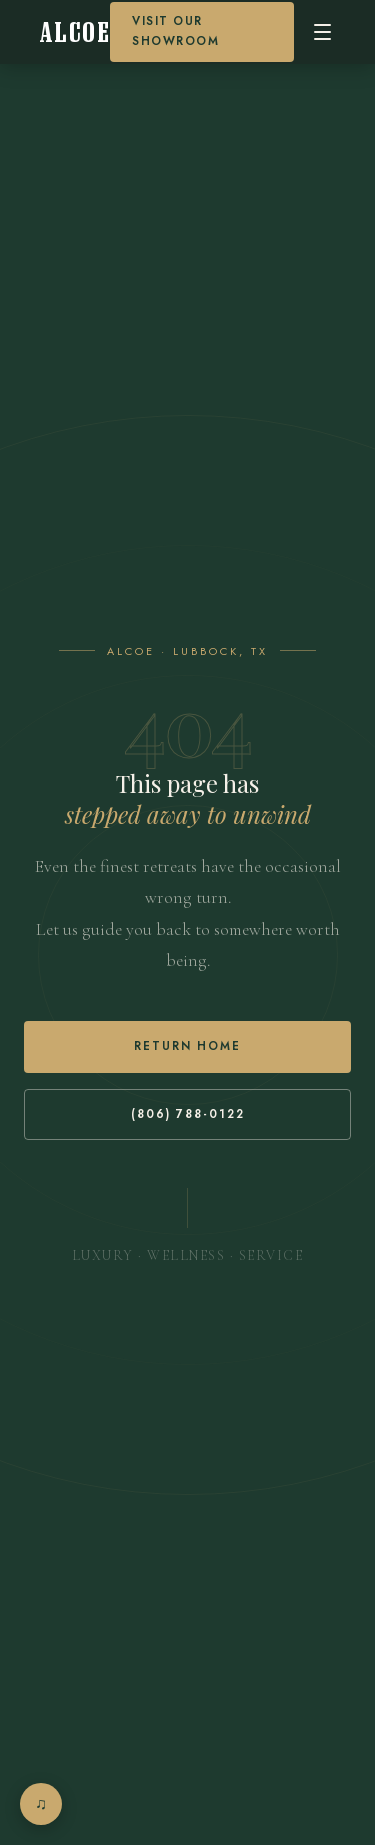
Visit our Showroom (175, 31)
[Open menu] (322, 32)
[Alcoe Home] (75, 32)
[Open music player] (41, 1804)
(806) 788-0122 (188, 1114)
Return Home (187, 1046)
